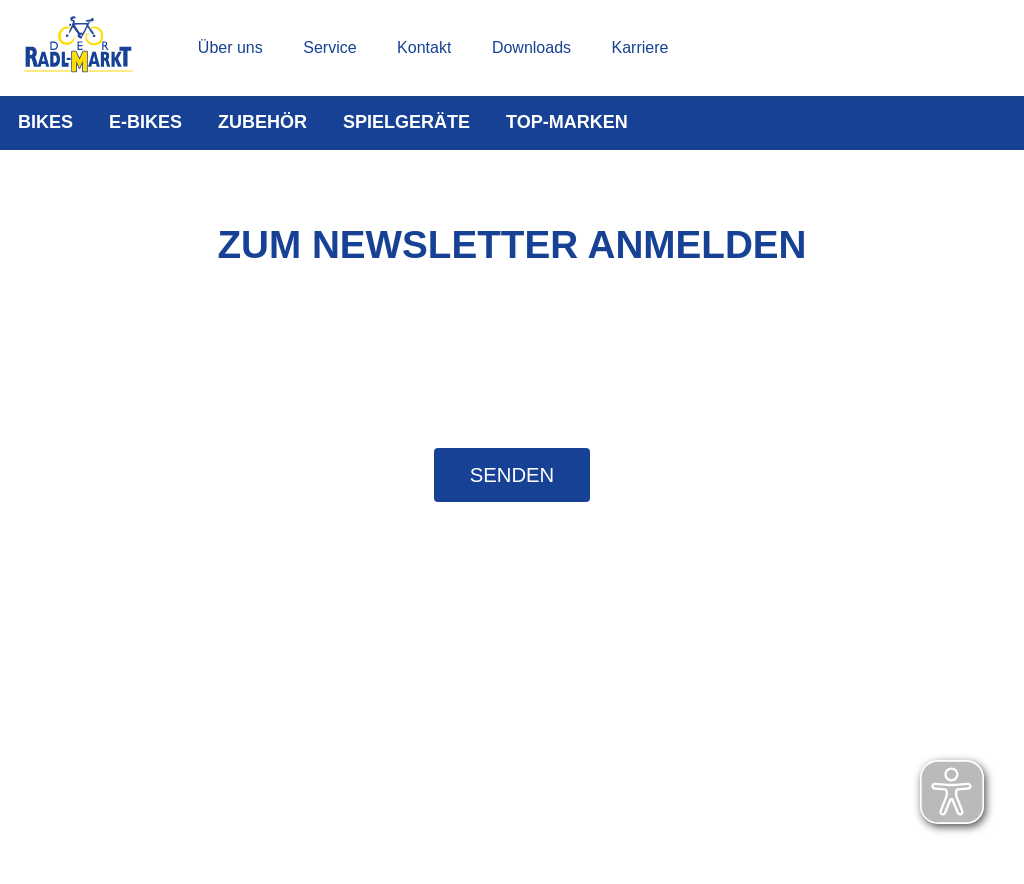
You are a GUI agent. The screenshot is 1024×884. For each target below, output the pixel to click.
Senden (512, 475)
